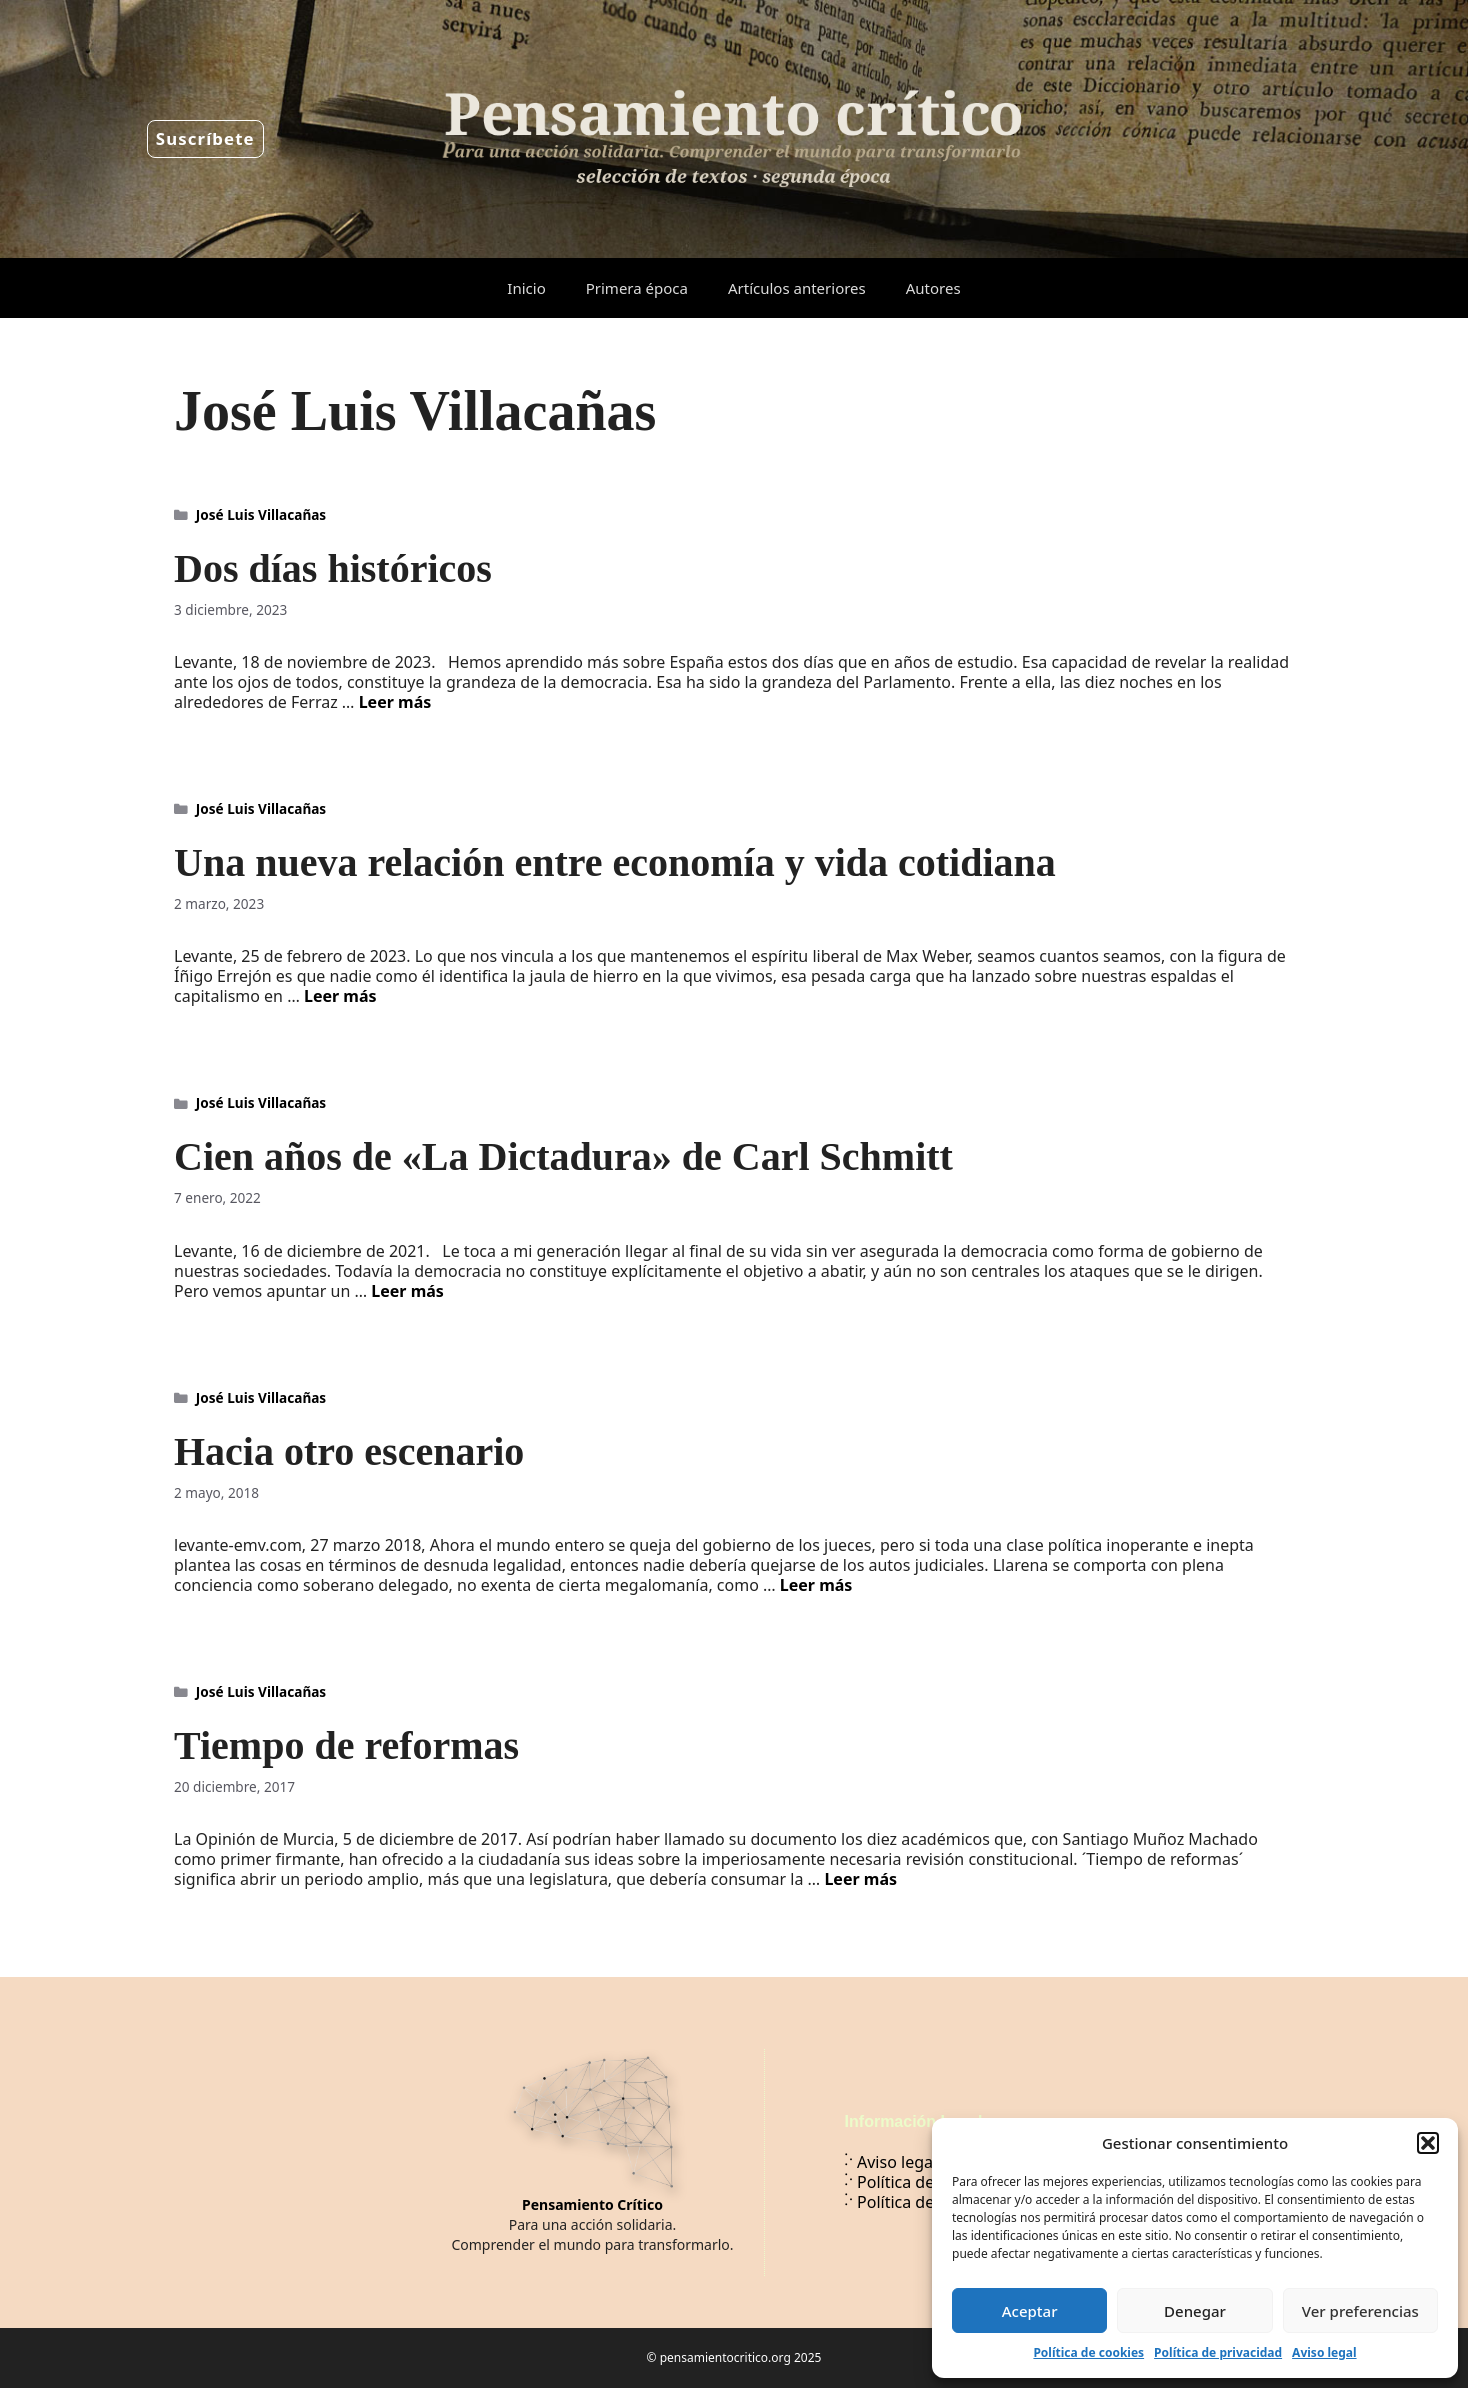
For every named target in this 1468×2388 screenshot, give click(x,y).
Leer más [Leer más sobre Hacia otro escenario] (816, 1585)
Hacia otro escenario (349, 1451)
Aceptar (1030, 2311)
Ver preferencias (1360, 2311)
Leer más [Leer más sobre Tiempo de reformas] (860, 1879)
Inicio (526, 288)
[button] (1428, 2143)
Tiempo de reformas (346, 1745)
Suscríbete (205, 138)
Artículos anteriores (797, 288)
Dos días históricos (333, 568)
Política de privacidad (1218, 2352)
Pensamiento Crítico (592, 2204)
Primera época (637, 288)
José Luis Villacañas (261, 514)
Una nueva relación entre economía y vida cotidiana (615, 862)
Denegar (1195, 2311)
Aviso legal (1324, 2352)
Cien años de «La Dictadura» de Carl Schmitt (563, 1156)
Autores (933, 288)
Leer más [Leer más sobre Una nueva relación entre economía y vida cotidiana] (340, 996)
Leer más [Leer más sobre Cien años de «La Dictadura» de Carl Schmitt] (407, 1291)
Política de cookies (1088, 2352)
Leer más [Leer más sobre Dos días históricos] (395, 702)
